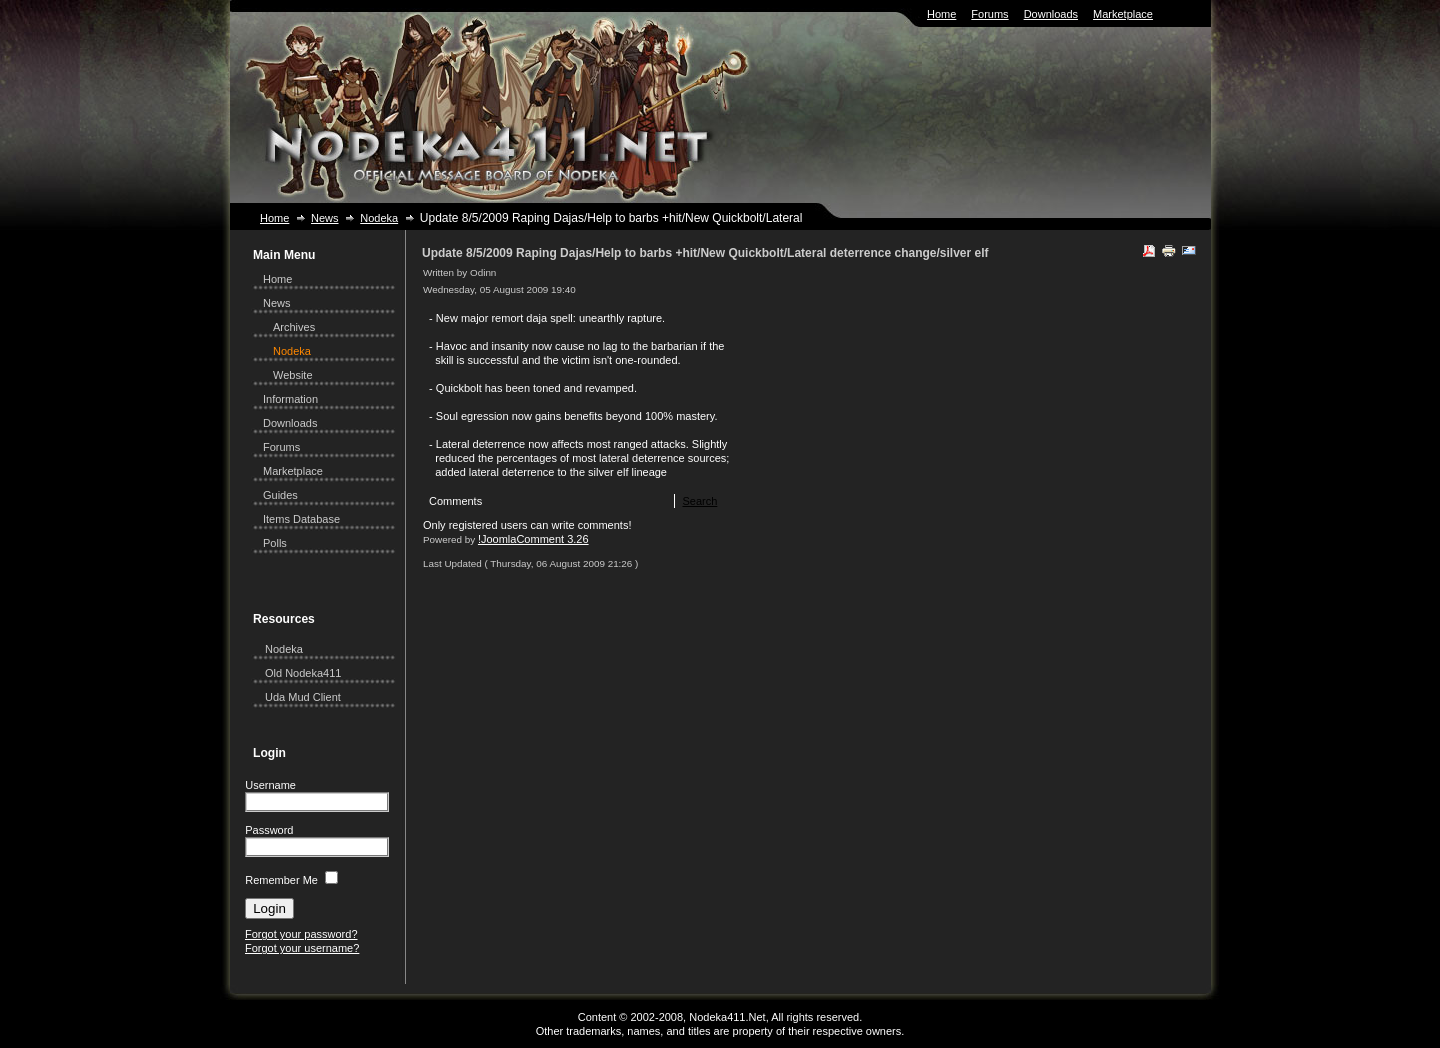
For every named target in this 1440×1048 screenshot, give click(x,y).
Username (270, 785)
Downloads (1051, 14)
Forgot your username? (302, 948)
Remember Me (281, 880)
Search (699, 501)
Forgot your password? (301, 934)
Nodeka (379, 218)
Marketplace (1123, 14)
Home (941, 14)
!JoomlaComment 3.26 (533, 539)
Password (269, 830)
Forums (989, 14)
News (325, 218)
